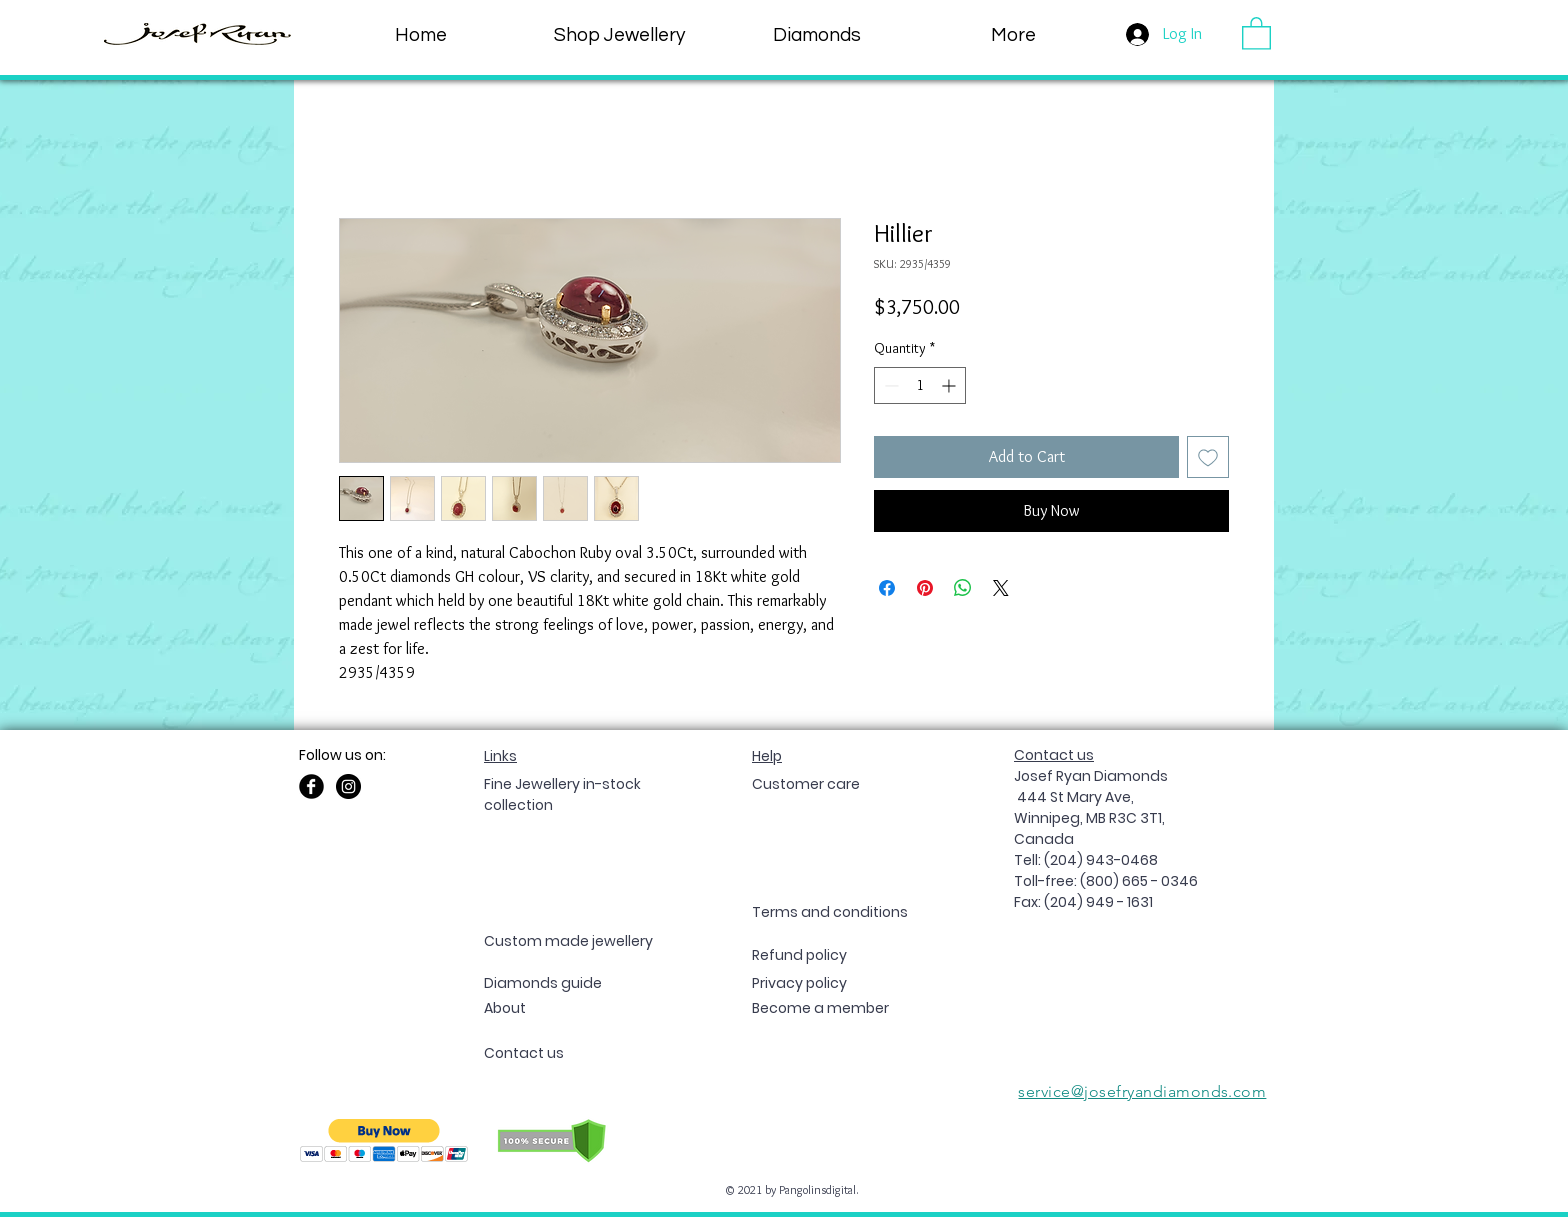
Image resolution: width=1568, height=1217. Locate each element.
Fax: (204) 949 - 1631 (1083, 902)
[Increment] (950, 385)
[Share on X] (1001, 588)
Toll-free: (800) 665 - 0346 (1106, 881)
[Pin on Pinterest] (925, 588)
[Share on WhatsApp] (963, 588)
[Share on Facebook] (887, 588)
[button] (1013, 35)
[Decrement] (889, 385)
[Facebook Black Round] (311, 786)
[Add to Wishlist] (1208, 457)
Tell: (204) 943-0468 (1086, 860)
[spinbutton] (920, 385)
